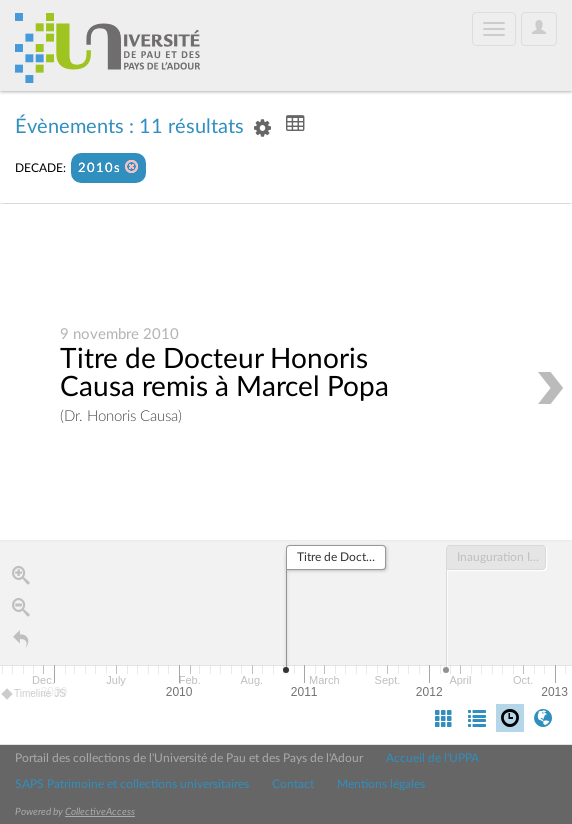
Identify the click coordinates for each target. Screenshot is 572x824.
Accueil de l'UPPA (432, 758)
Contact (293, 784)
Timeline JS (34, 694)
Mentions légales (381, 784)
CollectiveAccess (100, 812)
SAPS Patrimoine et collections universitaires (132, 784)
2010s (108, 167)
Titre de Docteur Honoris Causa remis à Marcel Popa (224, 373)
